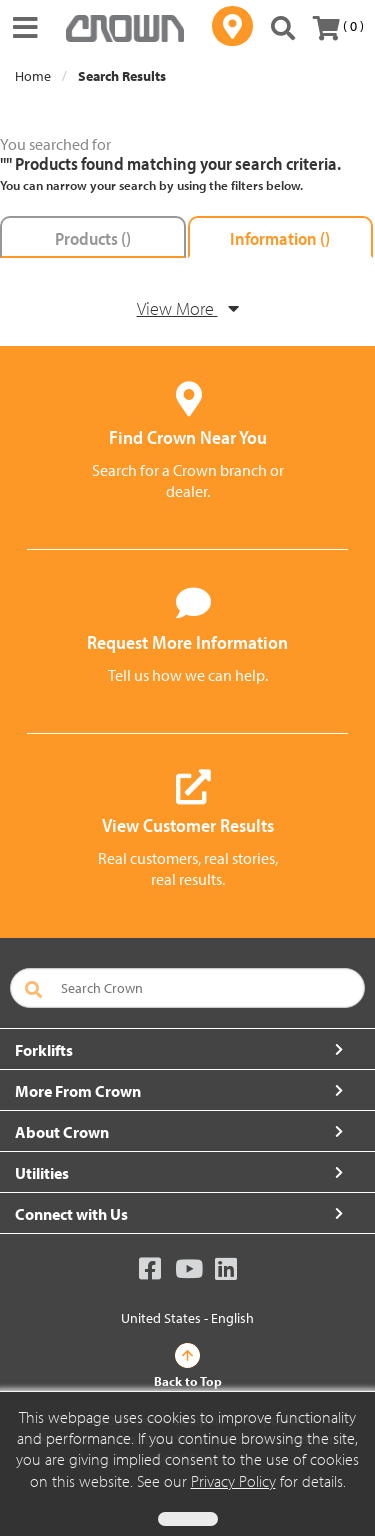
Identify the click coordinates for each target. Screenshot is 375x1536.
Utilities (42, 1173)
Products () (93, 238)
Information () (280, 238)
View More (188, 308)
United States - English (187, 1318)
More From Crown (78, 1091)
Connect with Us (71, 1214)
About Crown (62, 1132)
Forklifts (44, 1050)
